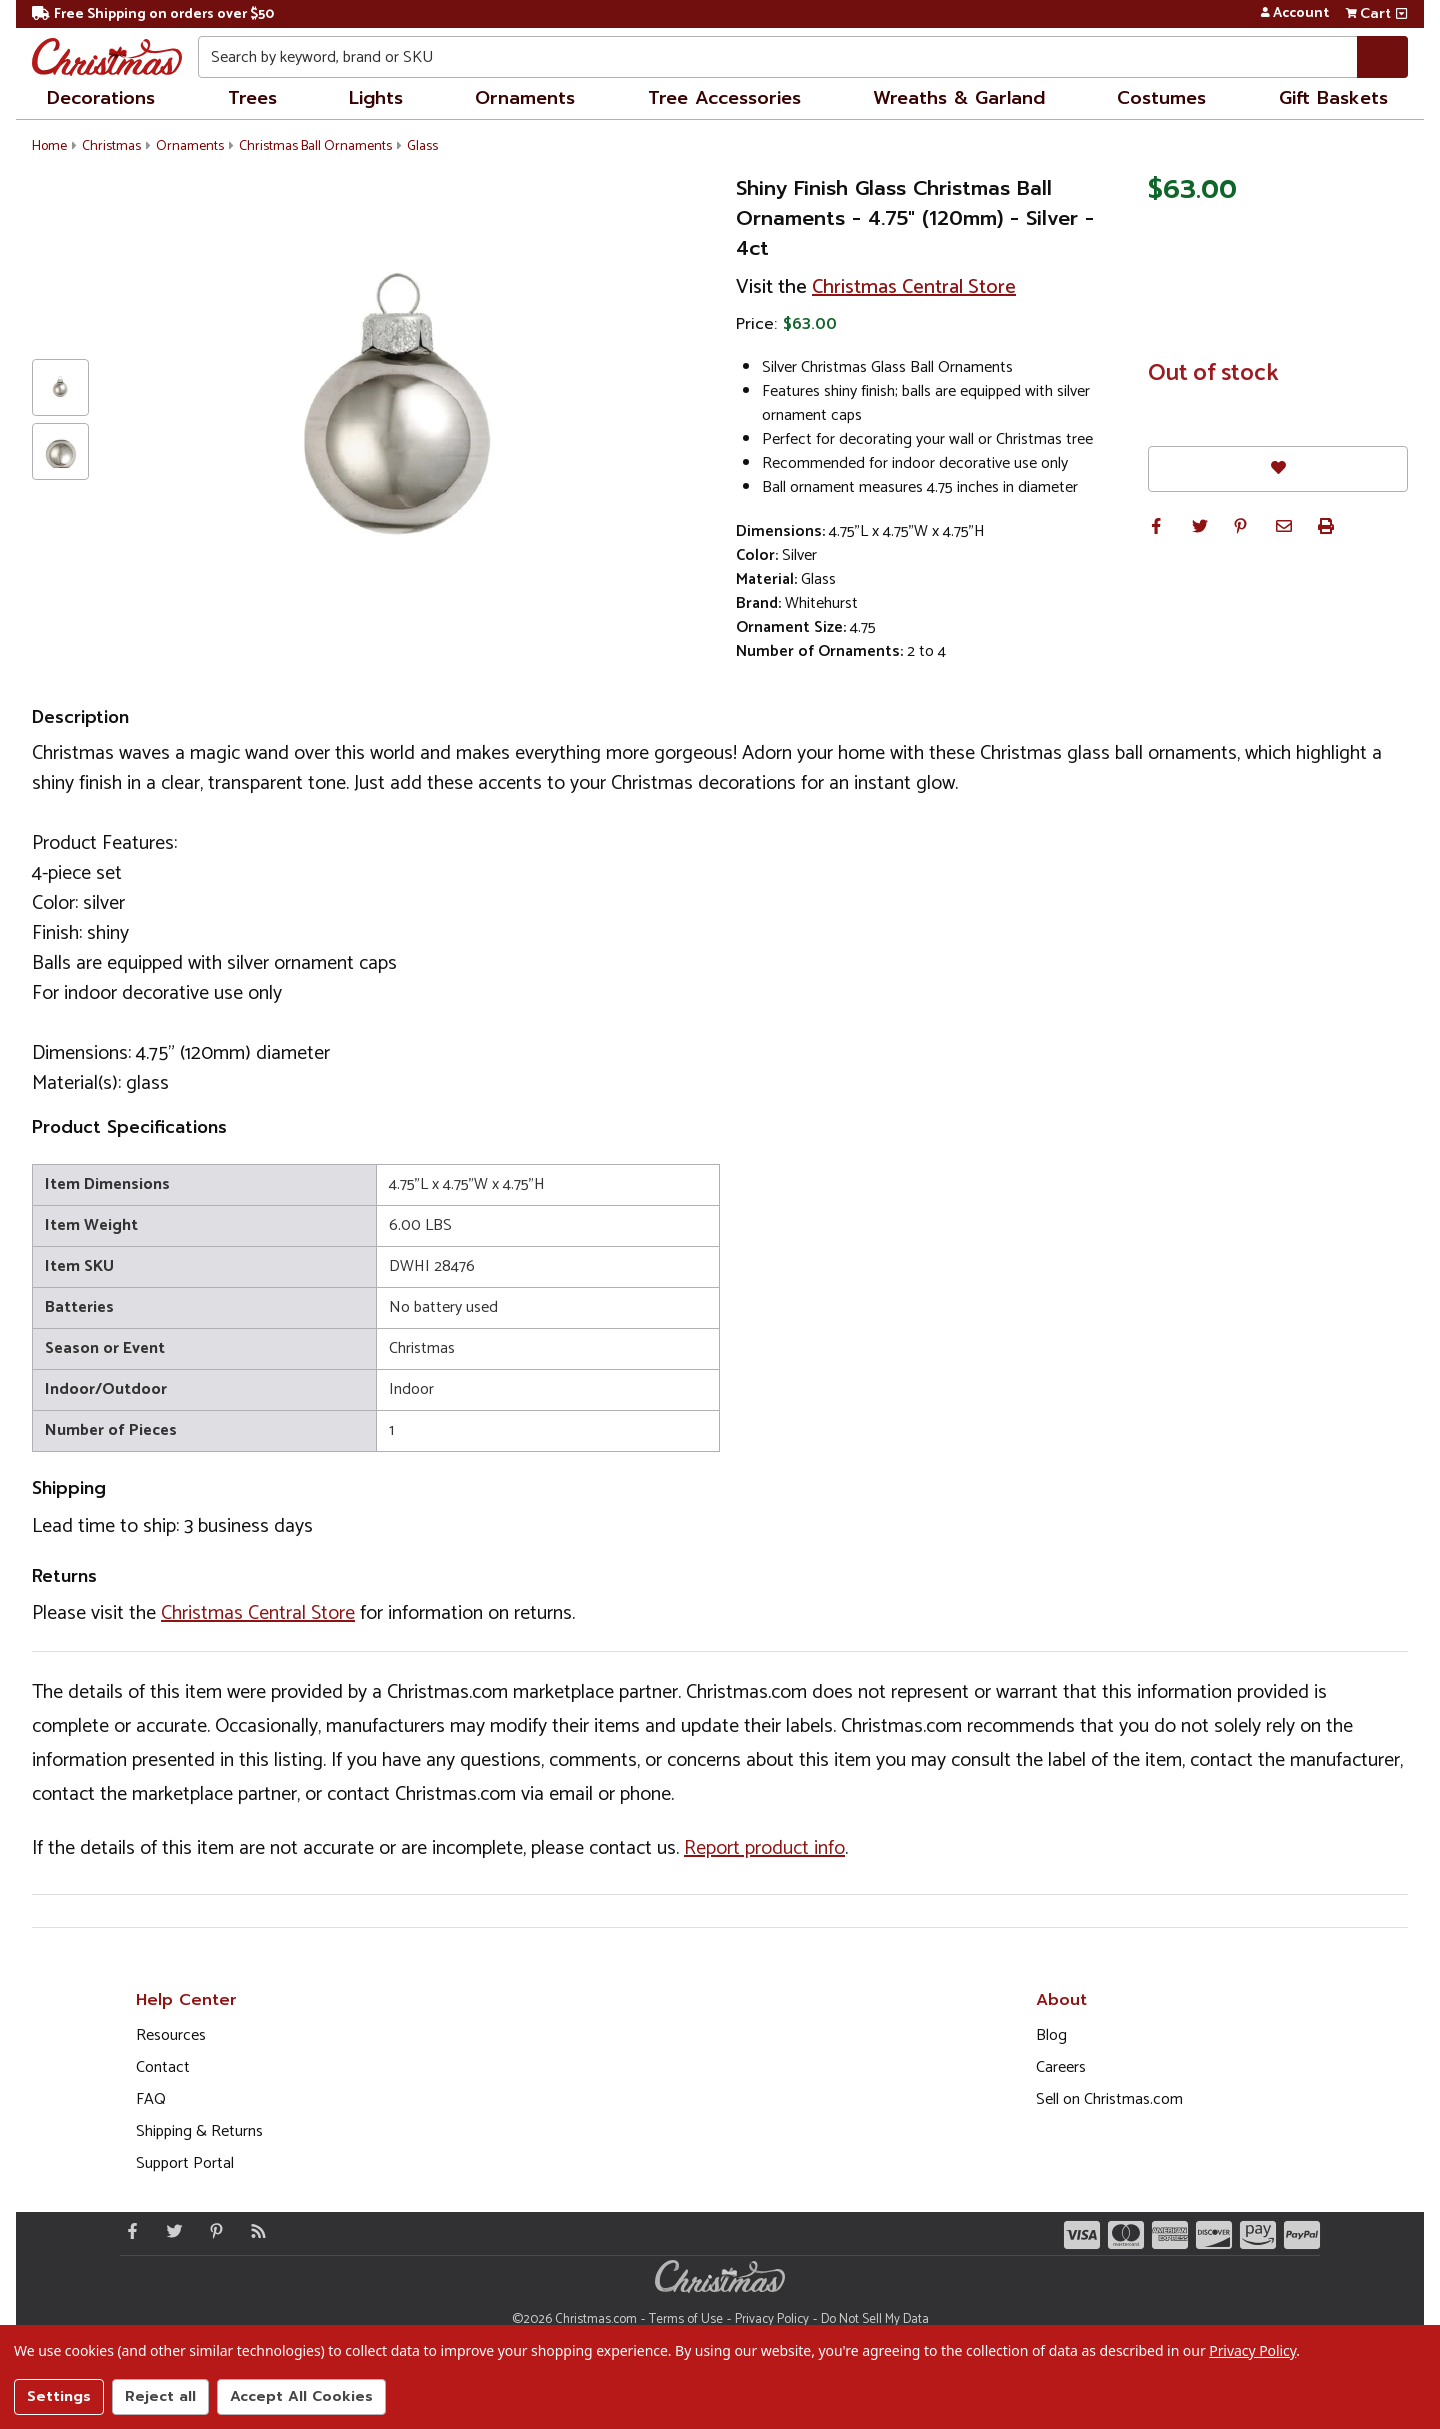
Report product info (764, 1848)
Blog (1051, 2035)
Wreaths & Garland (959, 98)
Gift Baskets (1333, 98)
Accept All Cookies (301, 2396)
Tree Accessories (724, 98)
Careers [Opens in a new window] (1061, 2067)
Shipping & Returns (199, 2131)
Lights (376, 98)
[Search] (1382, 57)
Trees (252, 98)
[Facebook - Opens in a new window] (128, 2231)
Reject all (160, 2396)
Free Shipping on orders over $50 (153, 14)
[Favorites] (1278, 468)
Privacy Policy (772, 2319)
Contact (163, 2067)
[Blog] (254, 2231)
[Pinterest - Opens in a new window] (212, 2231)
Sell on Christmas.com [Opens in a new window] (1109, 2099)
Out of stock (1213, 374)
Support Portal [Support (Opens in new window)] (185, 2163)
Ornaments (525, 98)
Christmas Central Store (914, 287)
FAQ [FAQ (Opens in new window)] (151, 2099)
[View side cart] (1401, 14)
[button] (1156, 526)
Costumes (1161, 98)
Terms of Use (686, 2319)
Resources (171, 2035)
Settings (59, 2396)
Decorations (101, 98)
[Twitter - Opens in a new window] (170, 2231)
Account (1294, 14)
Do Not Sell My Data (875, 2319)
